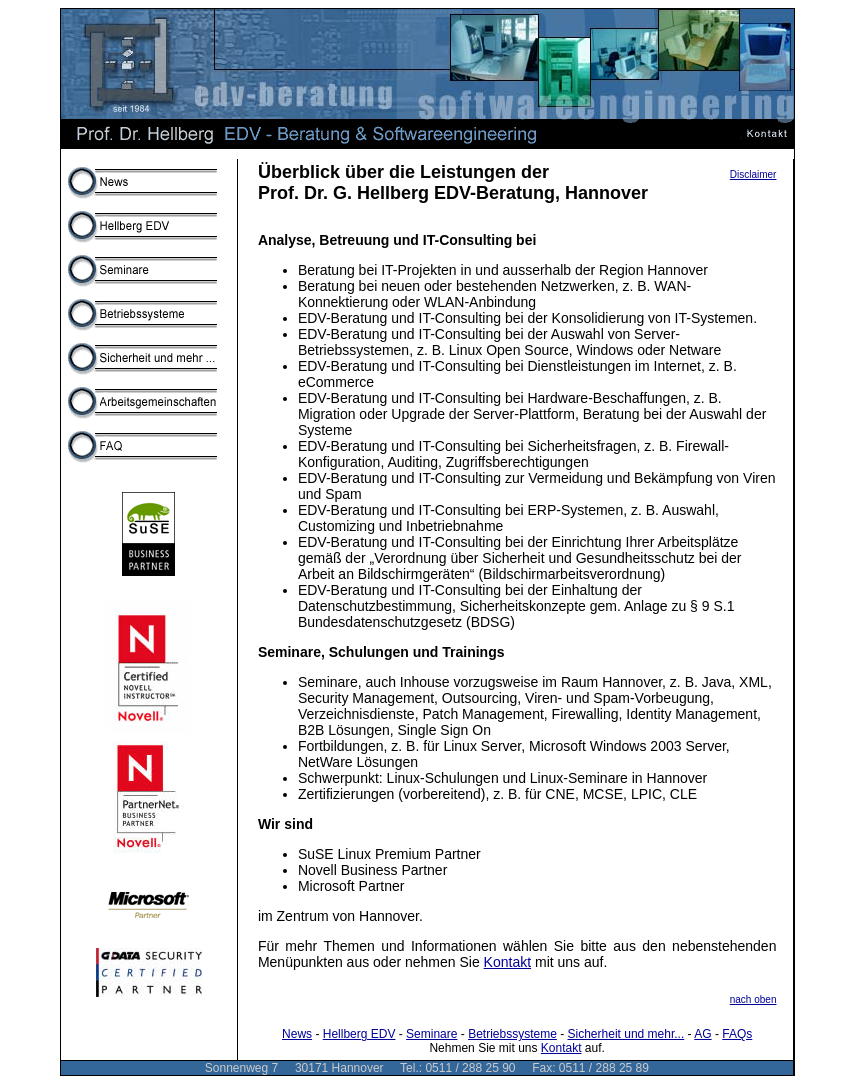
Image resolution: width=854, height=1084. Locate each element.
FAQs (737, 1034)
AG (702, 1034)
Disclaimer (753, 174)
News (297, 1034)
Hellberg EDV (359, 1034)
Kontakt (507, 962)
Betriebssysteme (512, 1034)
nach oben (753, 999)
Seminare (431, 1034)
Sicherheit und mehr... (626, 1034)
